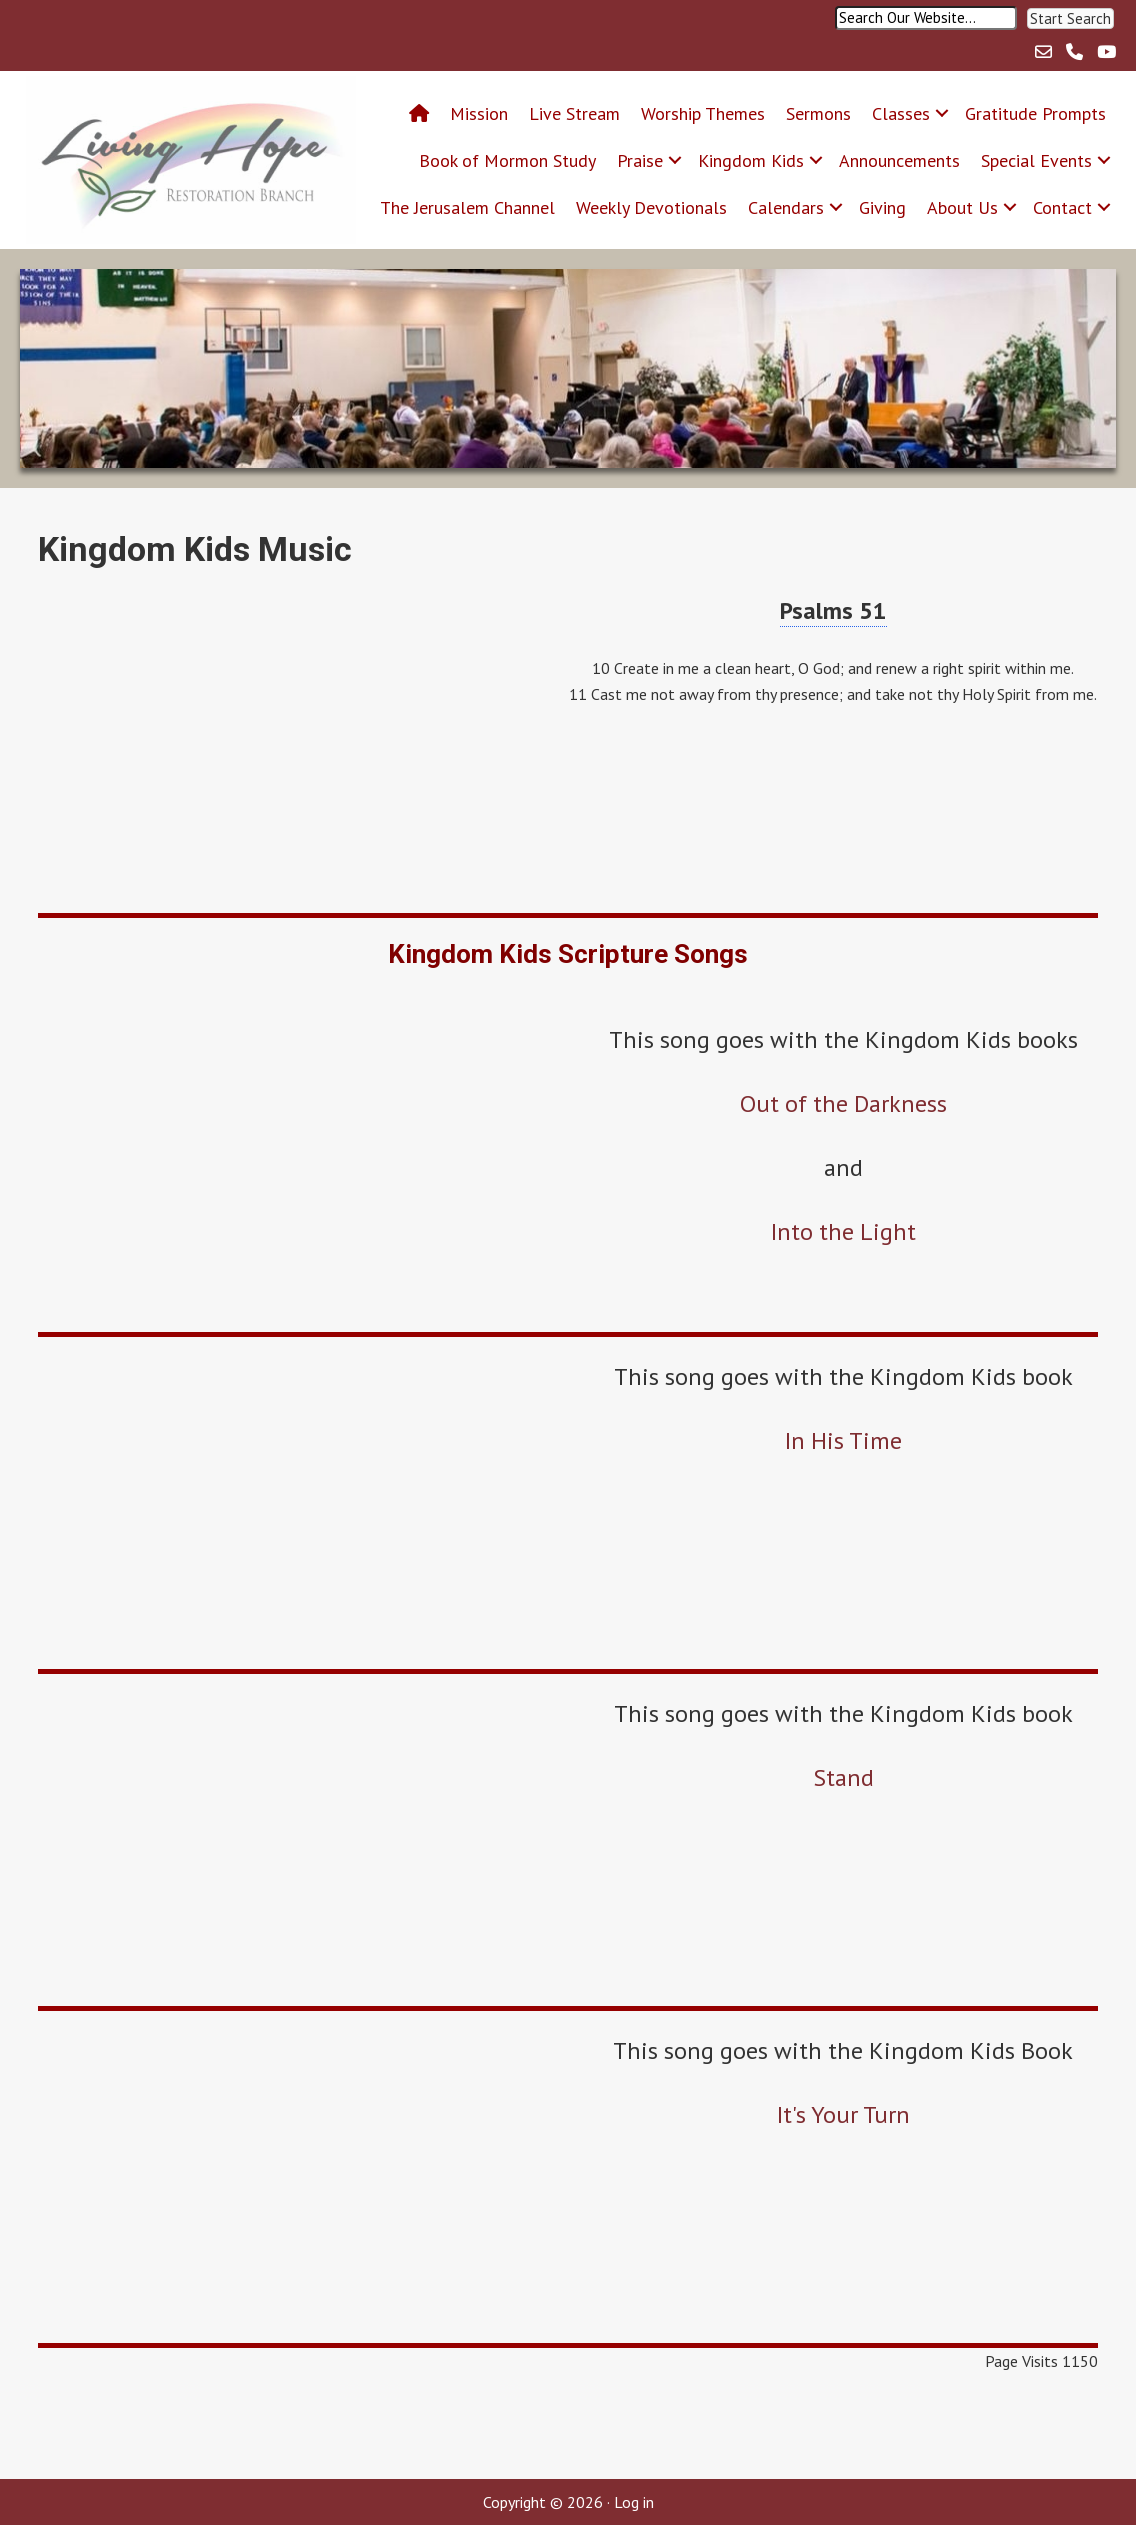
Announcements (899, 160)
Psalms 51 (833, 610)
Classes (901, 113)
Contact (1062, 207)
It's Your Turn (843, 2114)
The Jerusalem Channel (467, 207)
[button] (1070, 18)
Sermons (818, 113)
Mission (479, 113)
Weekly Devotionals (651, 207)
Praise (640, 160)
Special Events (1036, 160)
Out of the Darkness (843, 1103)
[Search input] (926, 18)
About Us (962, 207)
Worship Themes (703, 113)
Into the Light (843, 1231)
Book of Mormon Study (507, 160)
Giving (882, 207)
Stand (843, 1777)
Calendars (786, 207)
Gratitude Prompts (1035, 113)
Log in (634, 2502)
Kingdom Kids (751, 160)
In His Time (843, 1440)
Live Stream (574, 113)
